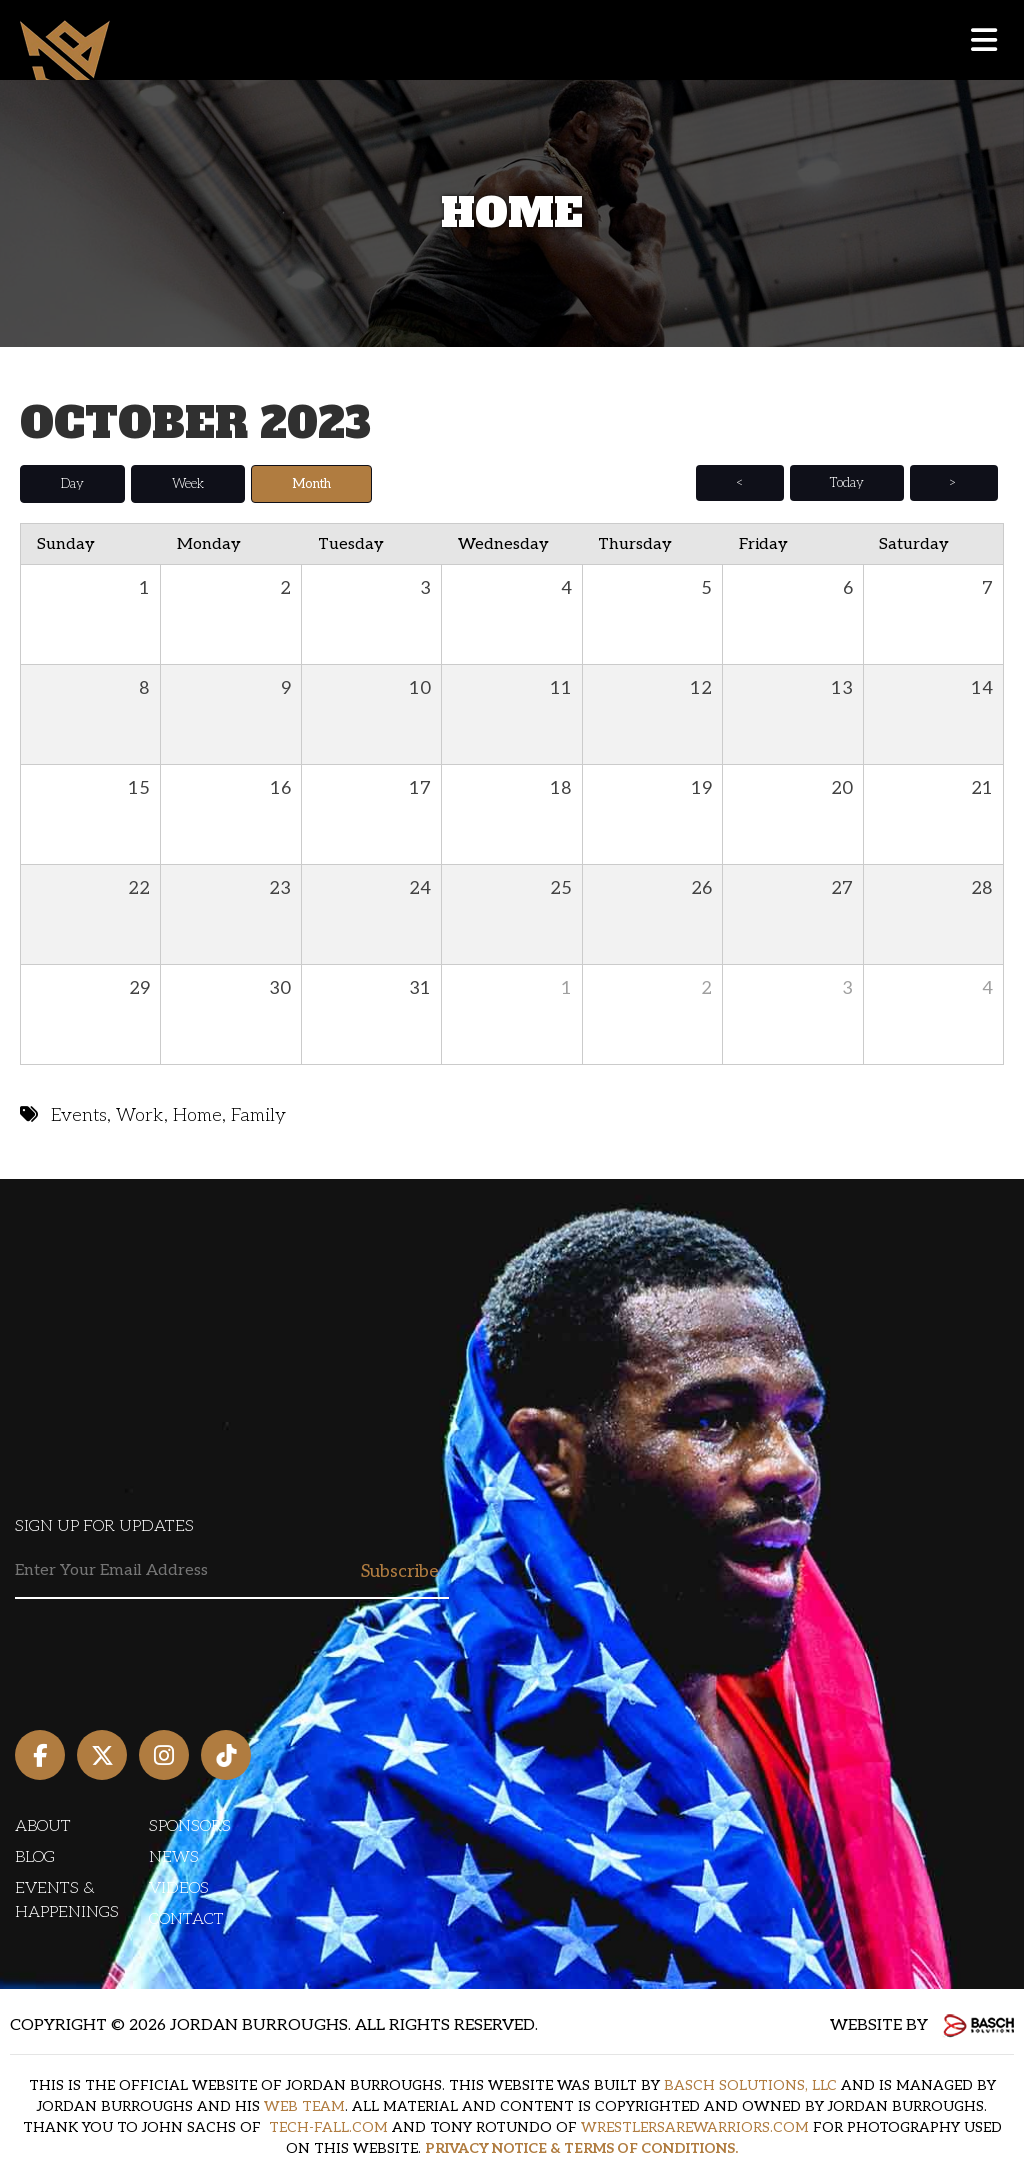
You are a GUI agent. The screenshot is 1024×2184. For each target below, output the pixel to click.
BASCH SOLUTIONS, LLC (750, 2085)
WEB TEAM (304, 2106)
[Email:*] (232, 1571)
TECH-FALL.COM (328, 2127)
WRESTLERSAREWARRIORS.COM (695, 2127)
